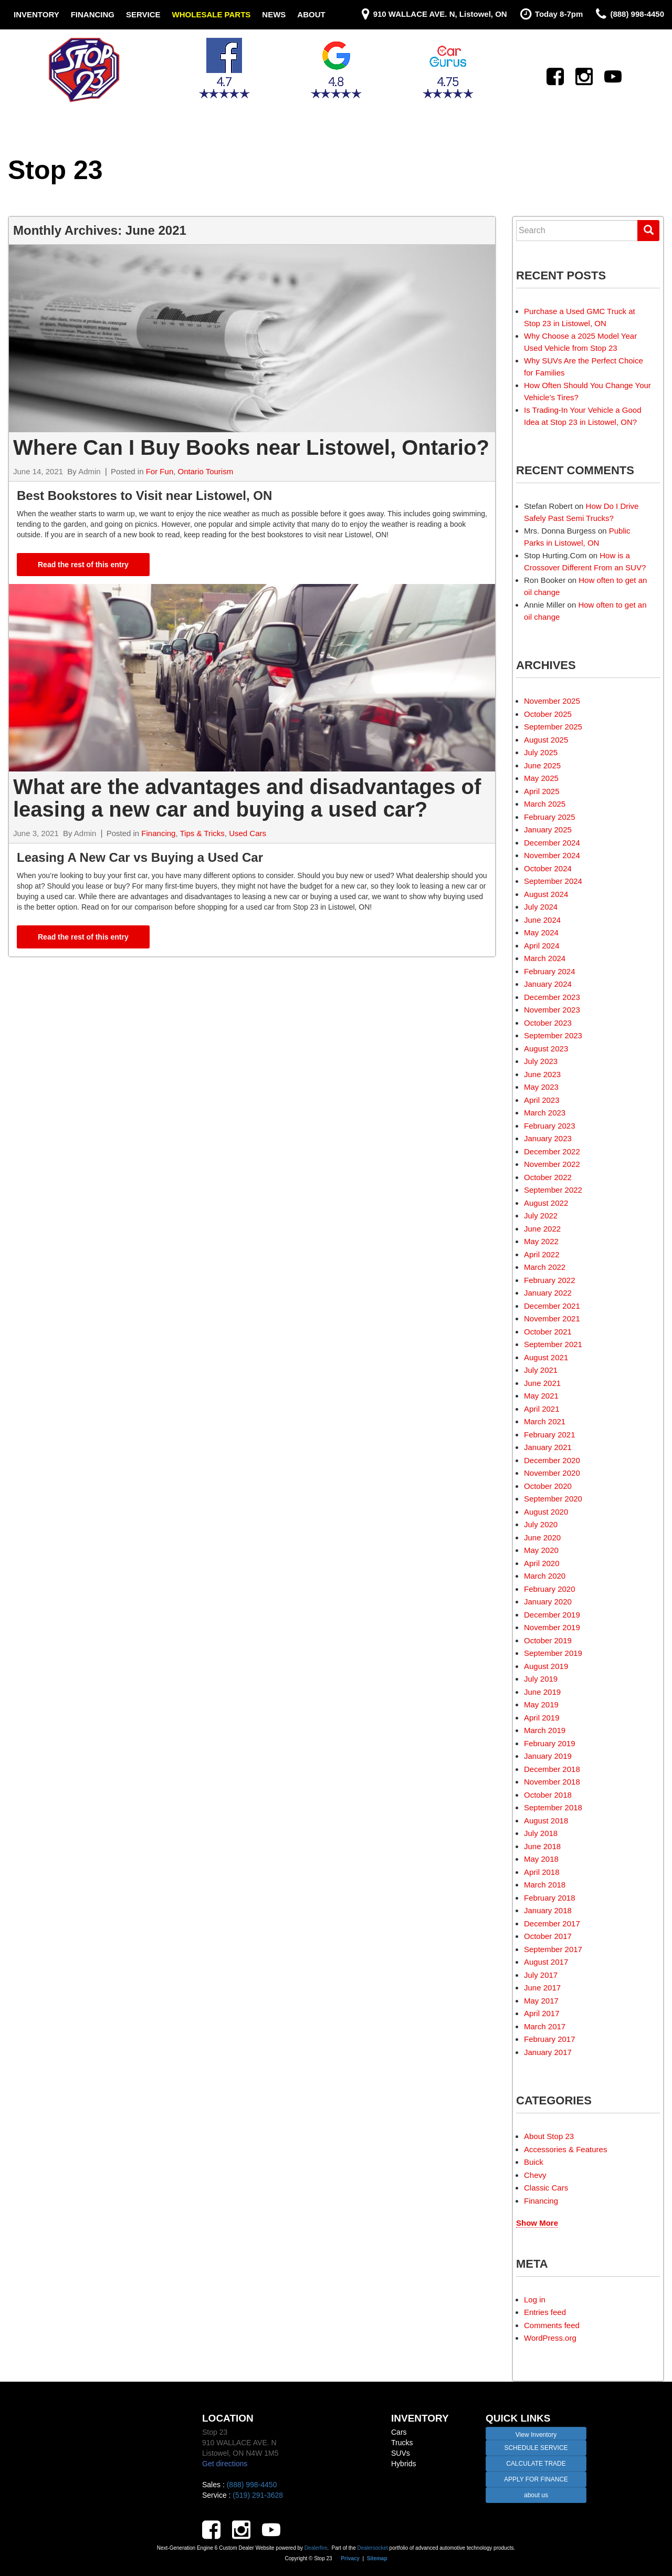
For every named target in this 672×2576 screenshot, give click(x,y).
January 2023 (548, 1138)
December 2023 (552, 997)
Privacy (350, 2558)
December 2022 (552, 1151)
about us (536, 2495)
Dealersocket (372, 2548)
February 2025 (549, 816)
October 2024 (548, 868)
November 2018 (552, 1781)
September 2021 (553, 1344)
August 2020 (546, 1511)
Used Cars (247, 833)
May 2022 (541, 1241)
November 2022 (552, 1164)
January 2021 (548, 1447)
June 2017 (542, 1987)
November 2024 (552, 855)
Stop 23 (55, 170)
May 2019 (541, 1704)
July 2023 (541, 1061)
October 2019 (548, 1640)
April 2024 (542, 945)
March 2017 (544, 2026)
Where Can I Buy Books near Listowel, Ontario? (251, 447)
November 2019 (552, 1627)
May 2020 (541, 1550)
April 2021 (542, 1408)
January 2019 (548, 1755)
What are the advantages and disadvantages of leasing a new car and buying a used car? (247, 798)
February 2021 (549, 1434)
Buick (533, 2161)
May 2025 (541, 778)
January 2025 (548, 829)
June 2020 (542, 1537)
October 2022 (548, 1177)
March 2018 (544, 1884)
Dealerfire (315, 2548)
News (274, 14)
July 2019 (541, 1678)
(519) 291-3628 (258, 2495)
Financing (92, 14)
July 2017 (541, 1974)
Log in (534, 2299)
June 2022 (542, 1228)
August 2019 (546, 1666)
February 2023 (549, 1125)
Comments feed (552, 2325)
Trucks (402, 2442)
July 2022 (541, 1215)
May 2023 (541, 1086)
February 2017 (549, 2039)
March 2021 (544, 1421)
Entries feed (545, 2312)
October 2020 (548, 1486)
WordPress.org (550, 2337)
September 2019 (553, 1653)
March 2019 (544, 1730)
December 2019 (552, 1614)
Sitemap (377, 2558)
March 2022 (544, 1267)
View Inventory (536, 2434)
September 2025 (553, 726)
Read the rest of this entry (83, 564)
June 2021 (542, 1383)
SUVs (400, 2453)
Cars (399, 2432)
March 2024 (544, 958)
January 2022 (548, 1292)
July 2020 (541, 1524)
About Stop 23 (549, 2136)
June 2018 (542, 1846)
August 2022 (546, 1202)
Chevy (535, 2175)
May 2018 (541, 1858)
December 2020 (552, 1460)
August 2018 (546, 1820)
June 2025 (542, 765)
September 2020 (553, 1498)
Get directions (224, 2463)
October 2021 (548, 1331)
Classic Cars (546, 2187)
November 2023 (552, 1009)
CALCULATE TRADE (536, 2463)
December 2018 (552, 1769)
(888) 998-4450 (252, 2484)
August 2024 (546, 894)
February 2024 (549, 971)
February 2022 (549, 1280)
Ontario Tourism (206, 471)
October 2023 (548, 1022)
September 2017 (553, 1949)
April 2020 (542, 1563)
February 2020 (549, 1588)
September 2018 (553, 1807)
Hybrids (403, 2463)
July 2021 (541, 1369)
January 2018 (548, 1910)
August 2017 (546, 1961)
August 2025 (546, 739)
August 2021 (546, 1357)
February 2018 (549, 1897)
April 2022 (542, 1254)
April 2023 (542, 1100)
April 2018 (542, 1872)
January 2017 (548, 2052)
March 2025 (544, 803)
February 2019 (549, 1743)
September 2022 (553, 1189)
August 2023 (546, 1048)
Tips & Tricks (202, 833)
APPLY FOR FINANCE (536, 2479)
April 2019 (542, 1717)
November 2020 (552, 1472)
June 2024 (542, 919)
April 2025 (542, 791)
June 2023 (542, 1074)
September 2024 (553, 881)
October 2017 (548, 1936)
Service (143, 14)
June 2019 (542, 1691)
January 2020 (548, 1601)
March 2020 (544, 1575)
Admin (89, 471)
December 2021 (552, 1305)
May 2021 (541, 1395)
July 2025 (541, 752)
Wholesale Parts (211, 14)
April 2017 (542, 2013)
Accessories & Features (565, 2149)
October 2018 (548, 1794)
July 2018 (541, 1833)
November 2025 (552, 700)
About (311, 14)
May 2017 (541, 2000)
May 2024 (541, 932)
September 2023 (553, 1035)
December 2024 (552, 842)
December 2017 (552, 1923)
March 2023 (544, 1112)
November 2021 (552, 1318)
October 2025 (548, 714)
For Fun (160, 471)
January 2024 (548, 983)
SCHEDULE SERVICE (536, 2448)
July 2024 (541, 906)
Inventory (36, 14)
